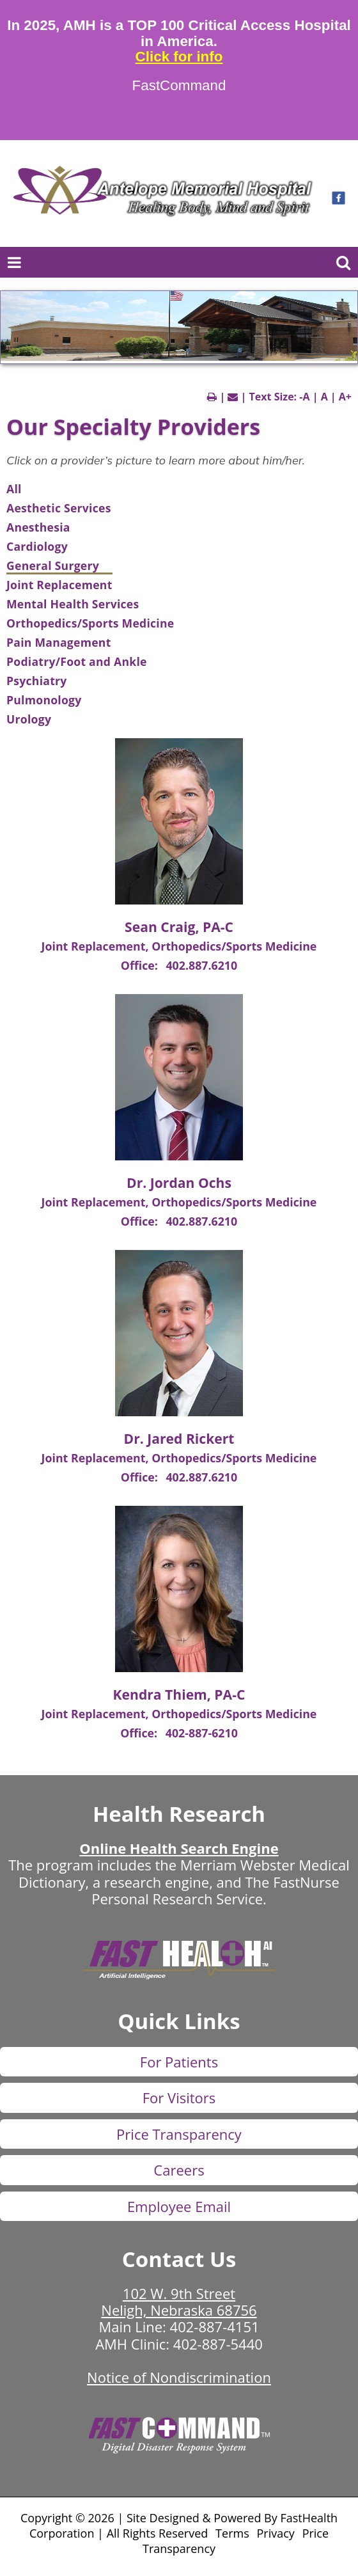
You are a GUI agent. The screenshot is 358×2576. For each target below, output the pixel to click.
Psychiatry (36, 680)
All (14, 488)
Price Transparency (179, 2134)
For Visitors (179, 2097)
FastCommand (179, 85)
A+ (345, 397)
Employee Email (179, 2206)
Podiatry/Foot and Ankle (76, 661)
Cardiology (37, 546)
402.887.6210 (201, 965)
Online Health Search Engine (178, 1848)
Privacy (276, 2533)
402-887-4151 (215, 2326)
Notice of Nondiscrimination (179, 2377)
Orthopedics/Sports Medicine (90, 623)
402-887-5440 (218, 2343)
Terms (232, 2533)
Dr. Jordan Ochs (179, 1182)
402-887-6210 (202, 1733)
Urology (28, 719)
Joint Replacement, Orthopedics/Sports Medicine (179, 946)
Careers (178, 2169)
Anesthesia (38, 527)
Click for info (179, 57)
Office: (141, 965)
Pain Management (58, 642)
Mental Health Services (72, 604)
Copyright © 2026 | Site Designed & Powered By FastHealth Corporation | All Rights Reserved (179, 2525)
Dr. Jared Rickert (179, 1438)
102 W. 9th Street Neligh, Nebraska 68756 (178, 2301)
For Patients (179, 2061)
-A (304, 397)
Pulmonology (44, 699)
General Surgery (52, 565)
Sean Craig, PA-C (179, 926)
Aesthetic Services (58, 508)
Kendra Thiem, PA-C (179, 1694)
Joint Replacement (59, 584)
